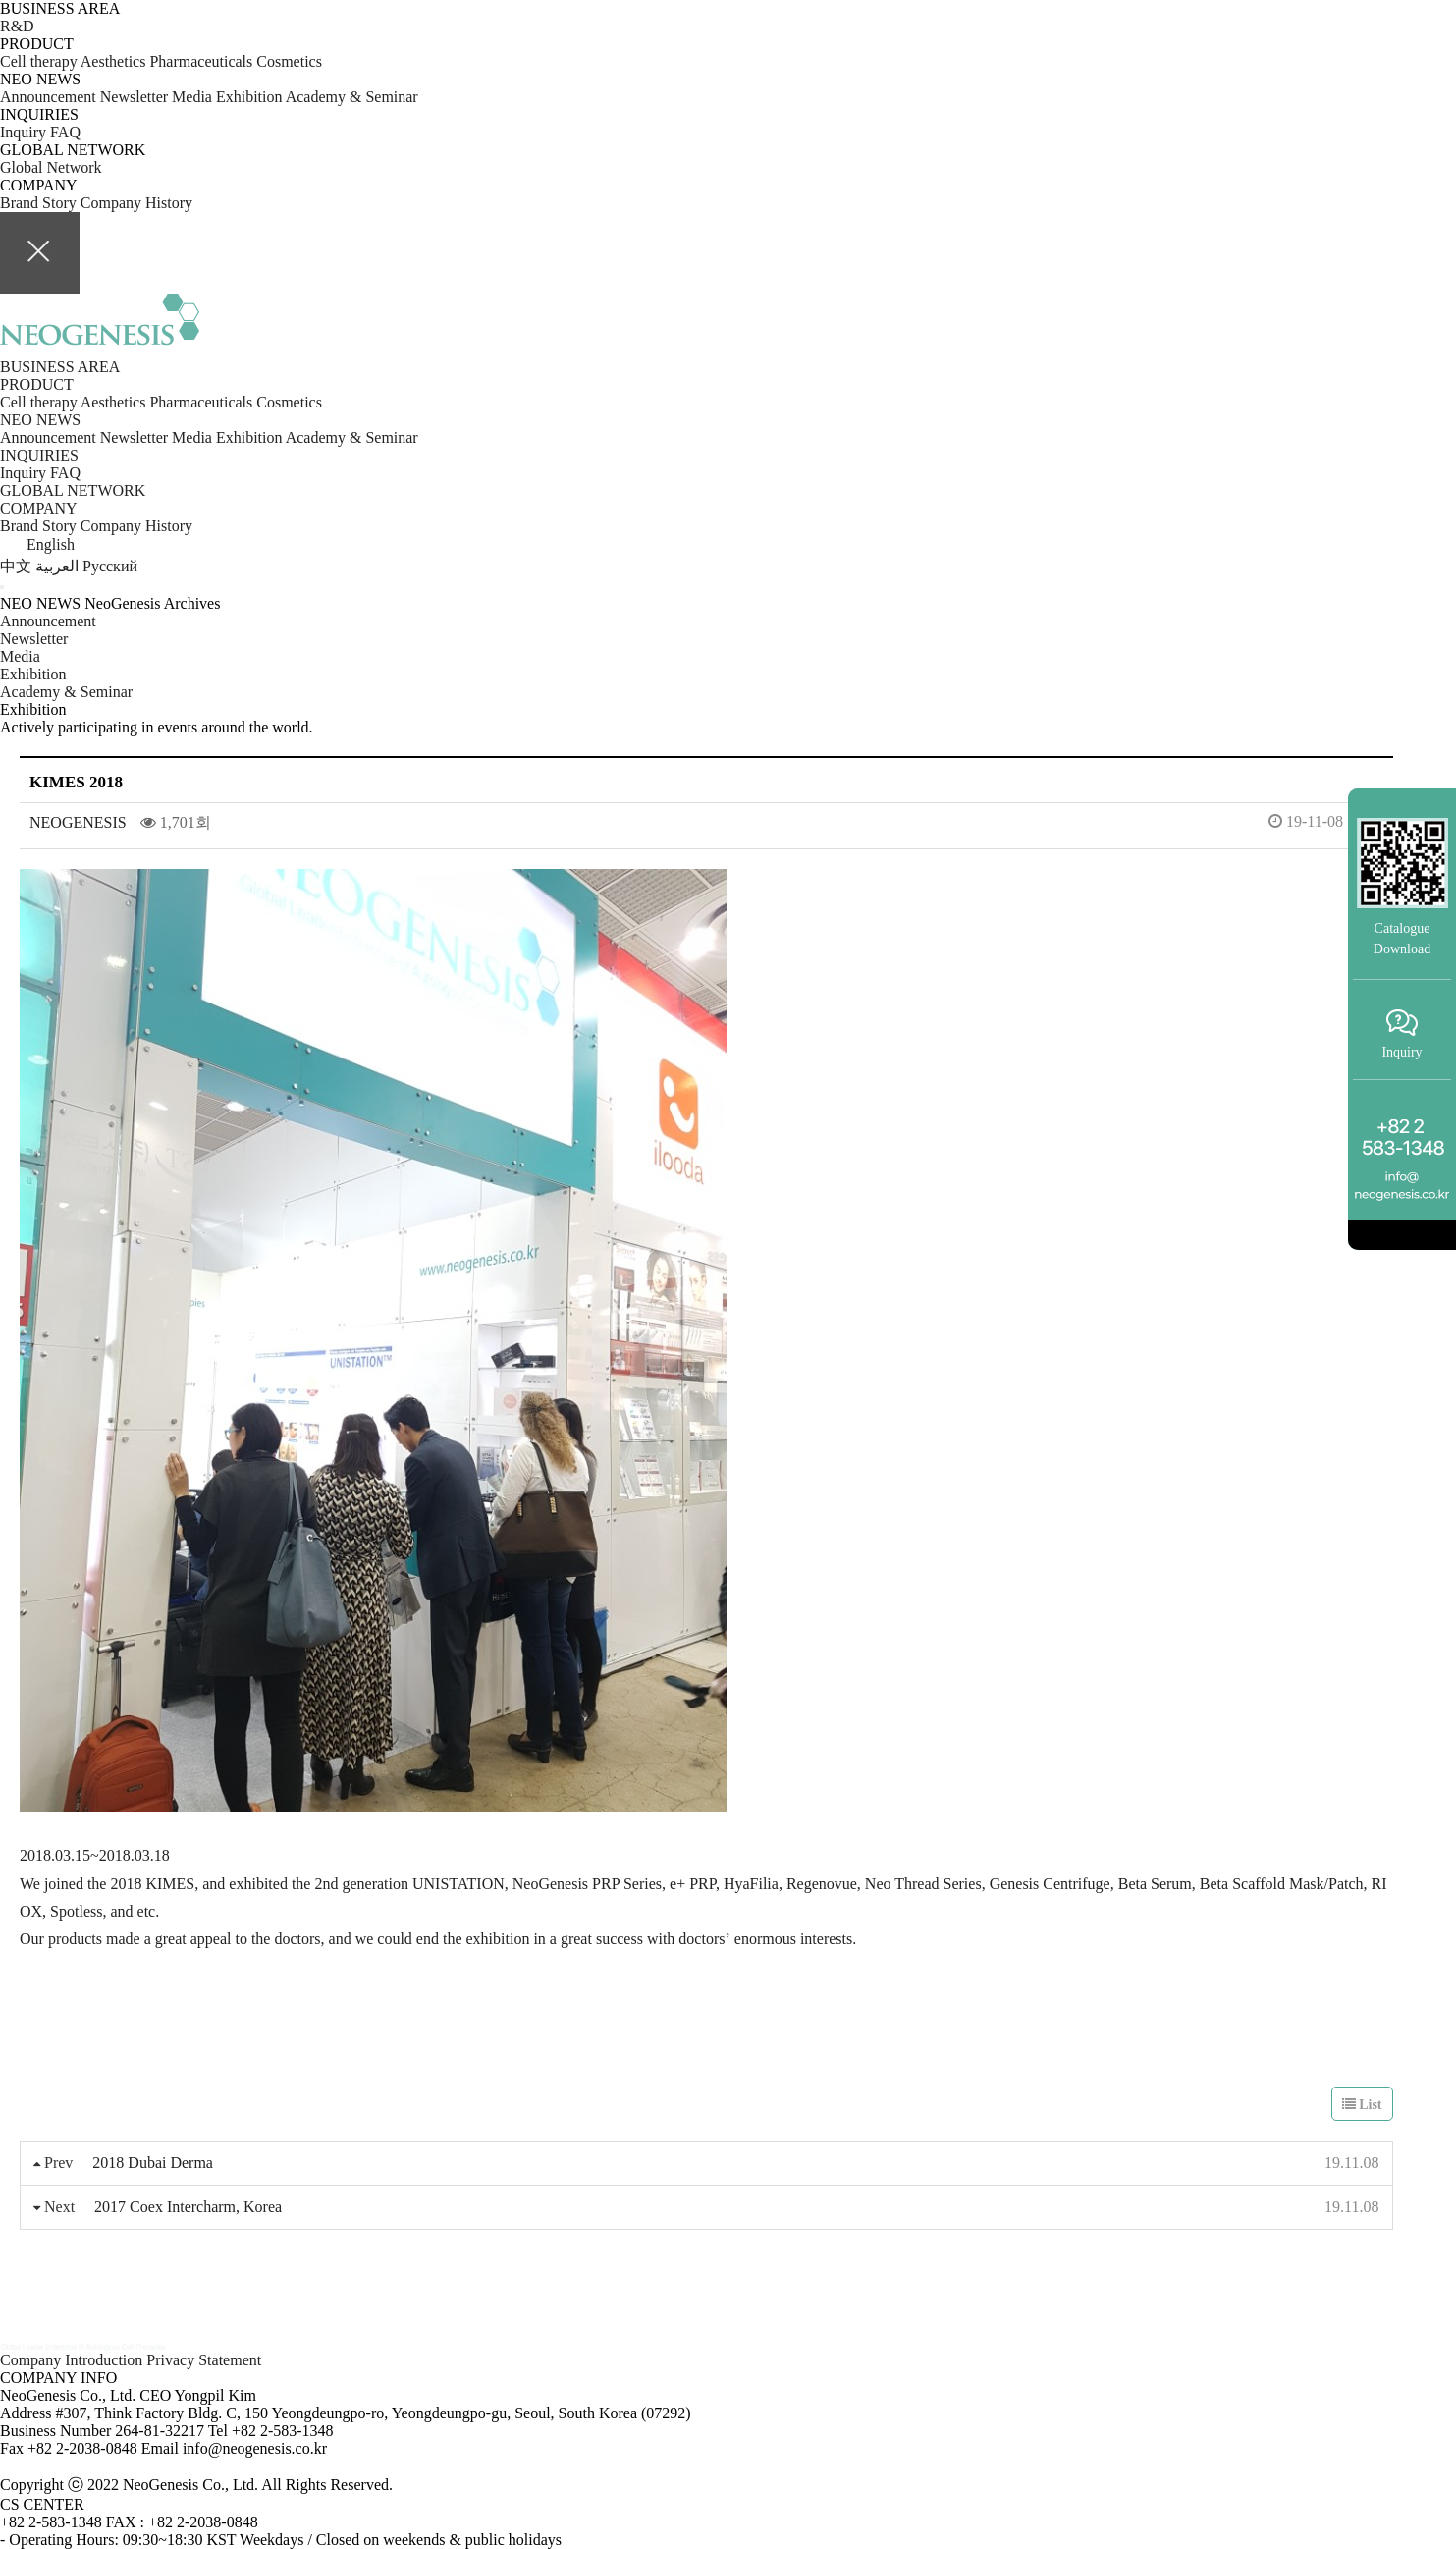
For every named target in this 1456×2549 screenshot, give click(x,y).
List (1362, 2104)
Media (192, 96)
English (37, 544)
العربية (58, 566)
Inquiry (23, 132)
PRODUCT (37, 384)
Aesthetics (115, 61)
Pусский (109, 566)
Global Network (51, 167)
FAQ (65, 132)
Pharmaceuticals (202, 61)
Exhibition (249, 96)
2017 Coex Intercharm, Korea (188, 2206)
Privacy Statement (203, 2360)
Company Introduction (73, 2360)
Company (113, 202)
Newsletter (136, 96)
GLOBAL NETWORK (72, 490)
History (168, 202)
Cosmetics (289, 61)
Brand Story (40, 202)
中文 (17, 566)
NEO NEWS (40, 419)
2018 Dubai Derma (152, 2162)
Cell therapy (39, 61)
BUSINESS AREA (60, 366)
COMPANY (39, 508)
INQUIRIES (39, 455)
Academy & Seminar (352, 96)
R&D (17, 26)
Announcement (48, 96)
